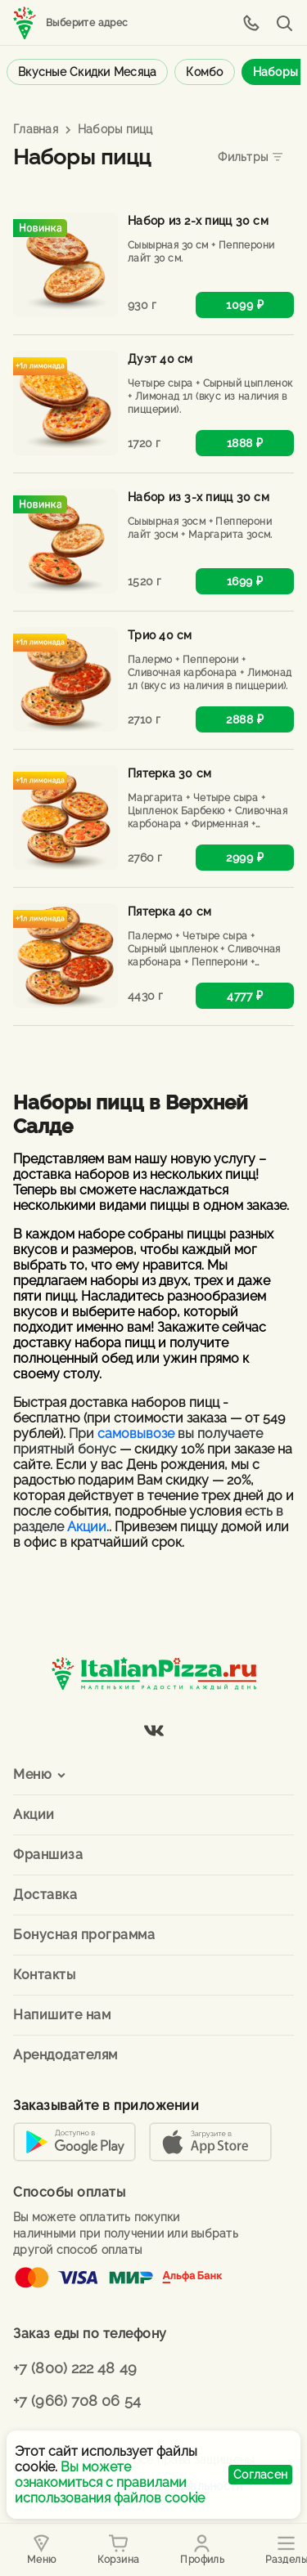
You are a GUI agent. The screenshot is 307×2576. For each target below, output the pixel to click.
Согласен (260, 2474)
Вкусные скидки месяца (87, 72)
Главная (35, 129)
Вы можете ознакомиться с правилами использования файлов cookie (110, 2482)
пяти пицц (44, 1296)
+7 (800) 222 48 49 (75, 2368)
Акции (86, 1526)
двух (173, 1280)
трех (210, 1280)
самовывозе (135, 1433)
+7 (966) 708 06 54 (77, 2400)
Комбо (204, 72)
